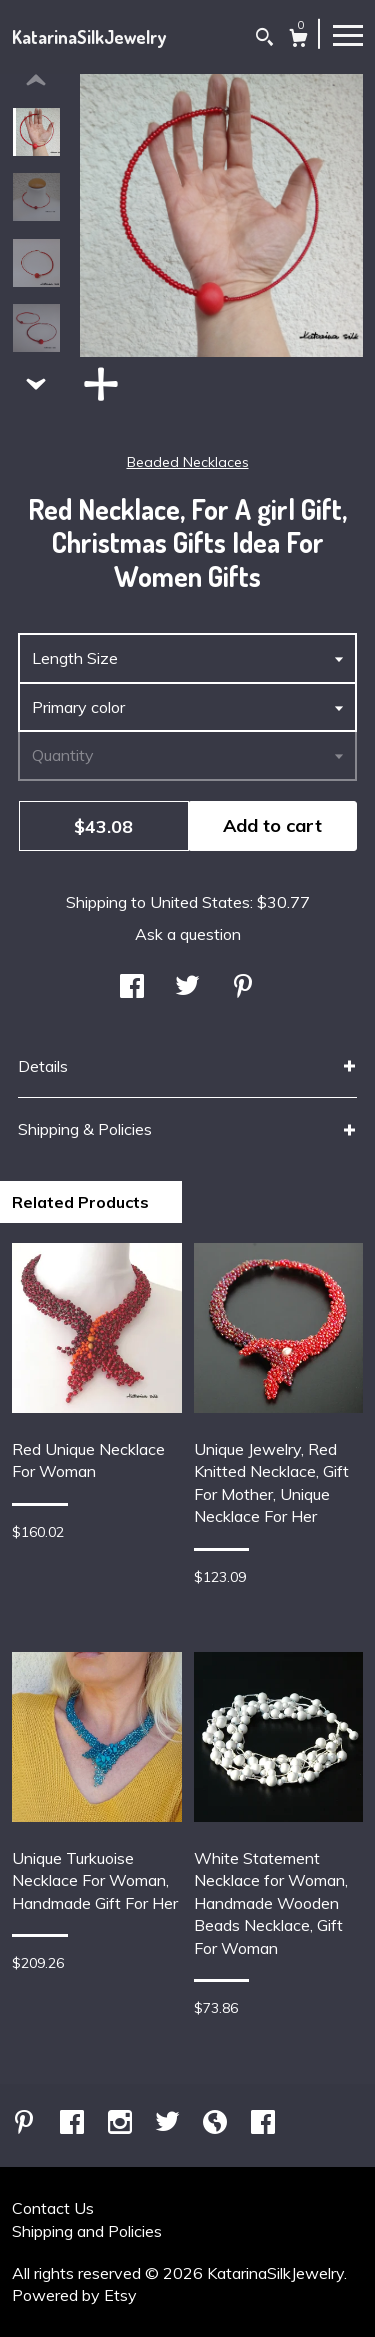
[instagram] (122, 2123)
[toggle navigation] (348, 34)
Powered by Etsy (74, 2295)
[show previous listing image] (36, 81)
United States (200, 902)
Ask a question (188, 934)
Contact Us (53, 2208)
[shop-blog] (217, 2123)
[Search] (264, 39)
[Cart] (298, 40)
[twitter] (169, 2123)
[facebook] (74, 2123)
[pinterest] (26, 2123)
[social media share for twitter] (187, 988)
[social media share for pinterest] (243, 988)
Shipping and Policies (87, 2231)
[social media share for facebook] (132, 988)
